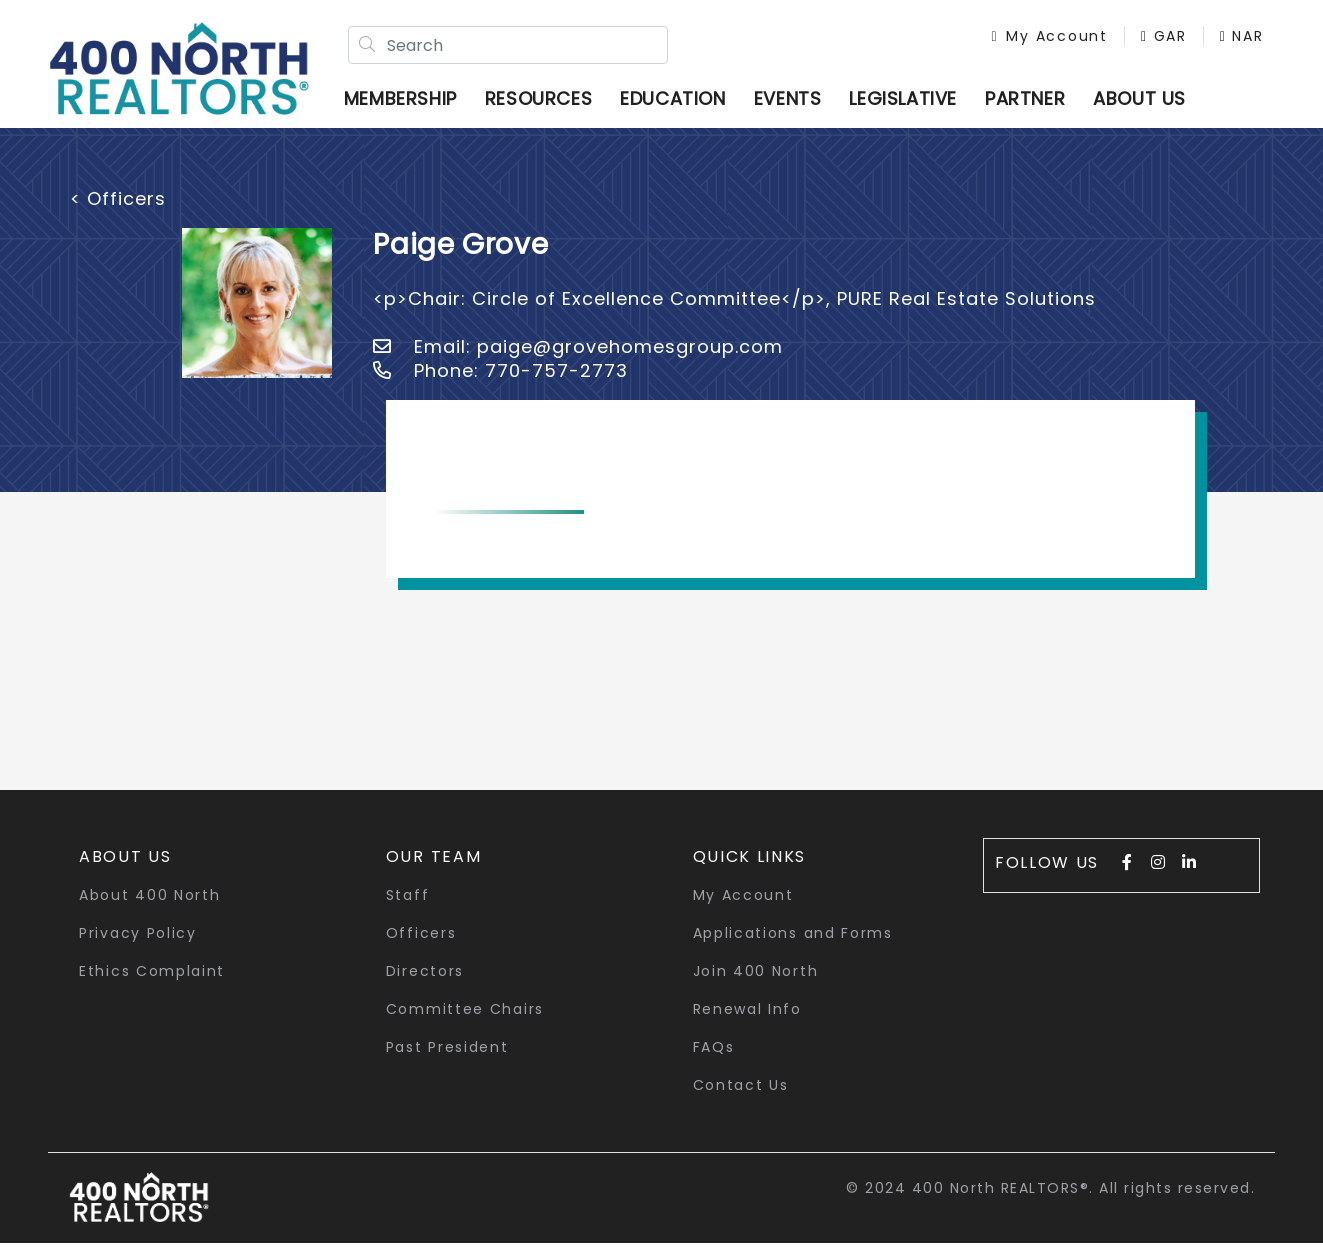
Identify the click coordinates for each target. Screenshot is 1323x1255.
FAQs (714, 1059)
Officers (421, 945)
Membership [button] (415, 104)
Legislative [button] (918, 104)
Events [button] (803, 104)
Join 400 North (756, 983)
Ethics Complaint (152, 983)
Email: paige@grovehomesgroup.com (578, 358)
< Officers (118, 210)
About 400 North (150, 907)
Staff (408, 907)
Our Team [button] (434, 868)
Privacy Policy (138, 945)
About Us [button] (125, 868)
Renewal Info (747, 1021)
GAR (1134, 42)
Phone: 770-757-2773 (500, 382)
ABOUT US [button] (1154, 104)
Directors (425, 983)
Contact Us (741, 1097)
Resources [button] (553, 104)
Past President (447, 1059)
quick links (750, 868)
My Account (1020, 42)
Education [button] (687, 104)
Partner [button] (1040, 104)
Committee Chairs (465, 1021)
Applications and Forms (793, 945)
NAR (1212, 42)
